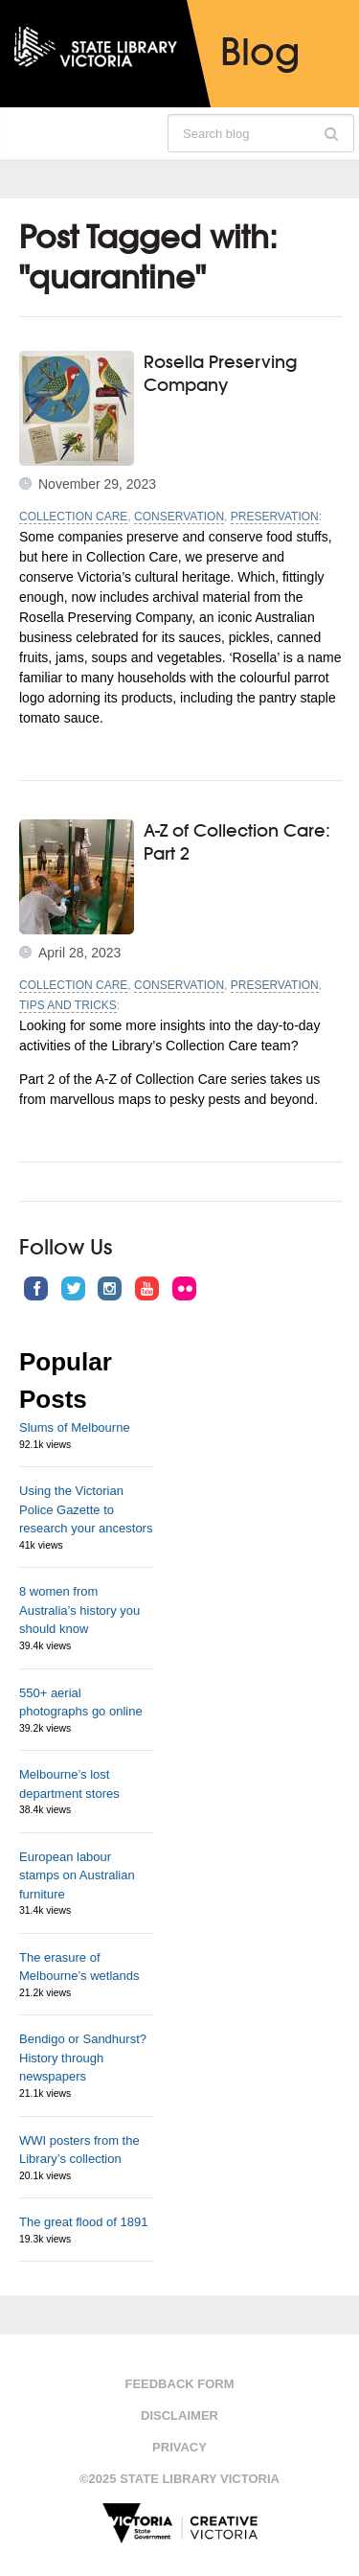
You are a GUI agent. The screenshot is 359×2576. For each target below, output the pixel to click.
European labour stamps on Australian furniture (77, 1875)
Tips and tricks (68, 1005)
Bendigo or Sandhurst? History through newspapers (82, 2057)
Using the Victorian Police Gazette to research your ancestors (85, 1509)
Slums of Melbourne (74, 1427)
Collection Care (73, 516)
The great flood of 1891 (83, 2222)
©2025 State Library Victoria (179, 2479)
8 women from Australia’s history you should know (79, 1610)
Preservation (275, 516)
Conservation (179, 516)
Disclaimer (179, 2415)
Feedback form (179, 2384)
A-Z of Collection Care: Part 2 (237, 840)
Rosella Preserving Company (221, 372)
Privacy (179, 2447)
